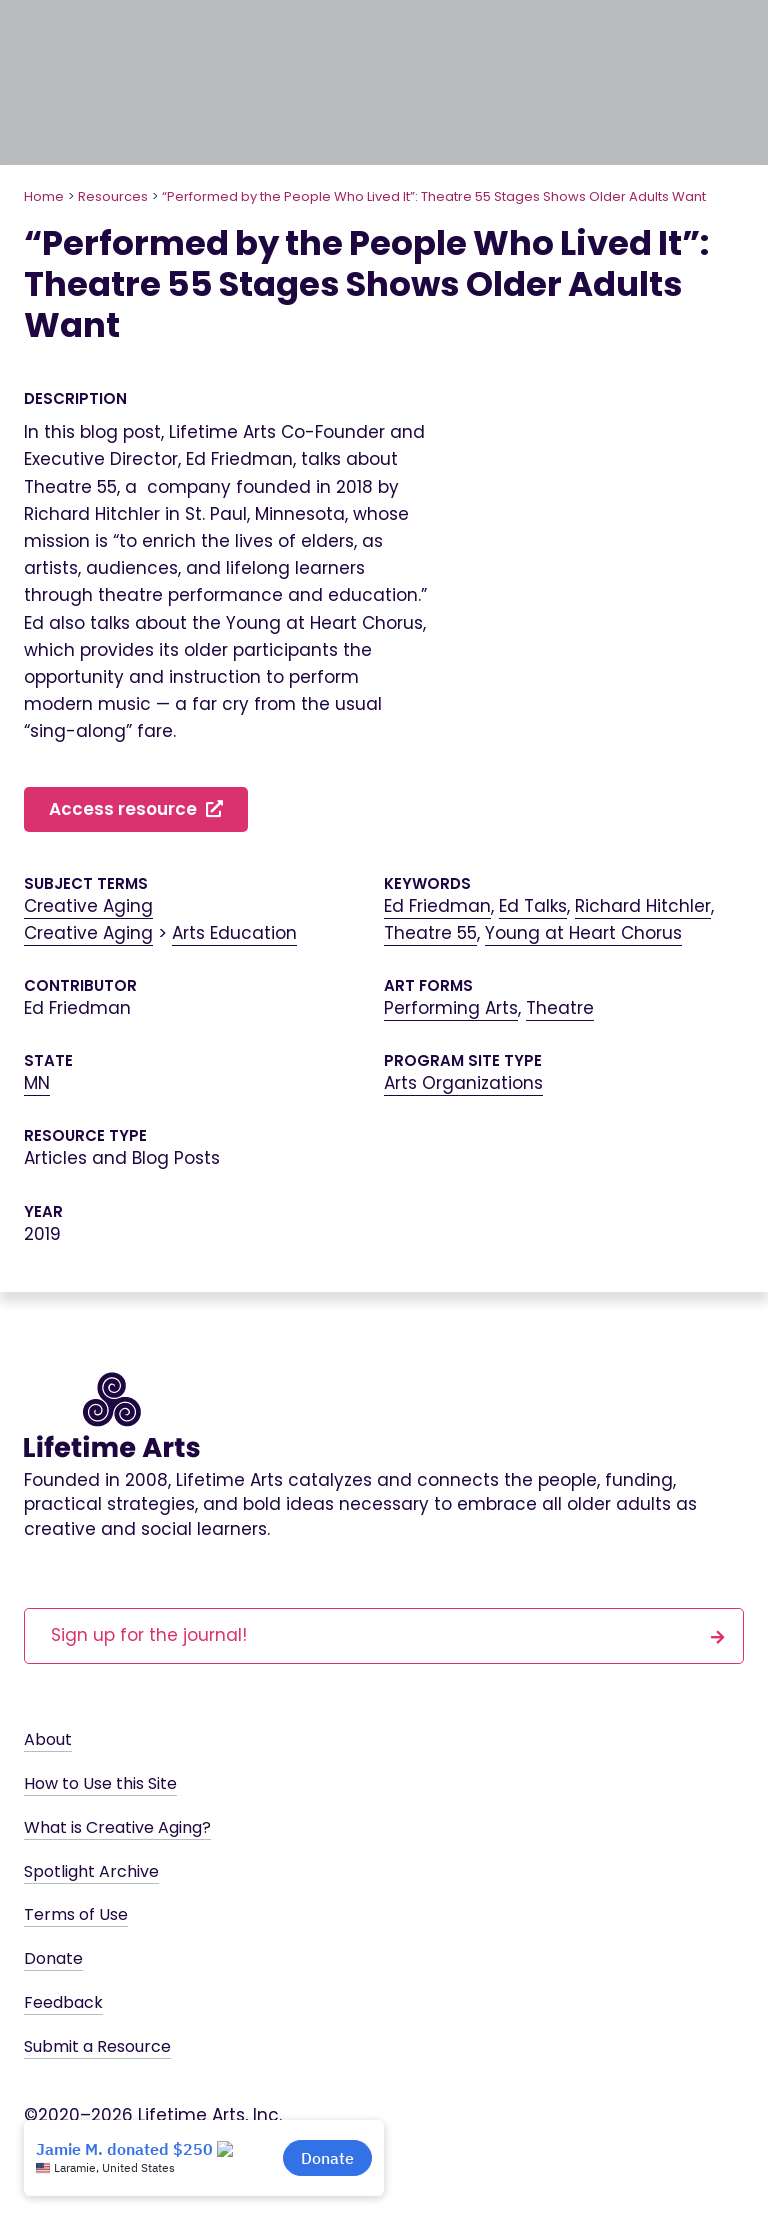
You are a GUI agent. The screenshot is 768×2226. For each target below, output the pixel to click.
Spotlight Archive (91, 1871)
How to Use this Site (100, 1783)
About (48, 1739)
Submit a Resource (97, 2046)
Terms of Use (76, 1914)
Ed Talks (533, 906)
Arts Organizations (463, 1083)
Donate (53, 1958)
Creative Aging (88, 906)
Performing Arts (451, 1008)
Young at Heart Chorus (583, 933)
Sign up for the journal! (388, 1634)
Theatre (560, 1008)
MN (37, 1083)
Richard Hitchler (643, 906)
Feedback (63, 2002)
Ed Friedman (437, 906)
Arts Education (234, 933)
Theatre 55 (430, 933)
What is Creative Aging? (117, 1827)
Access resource (136, 809)
